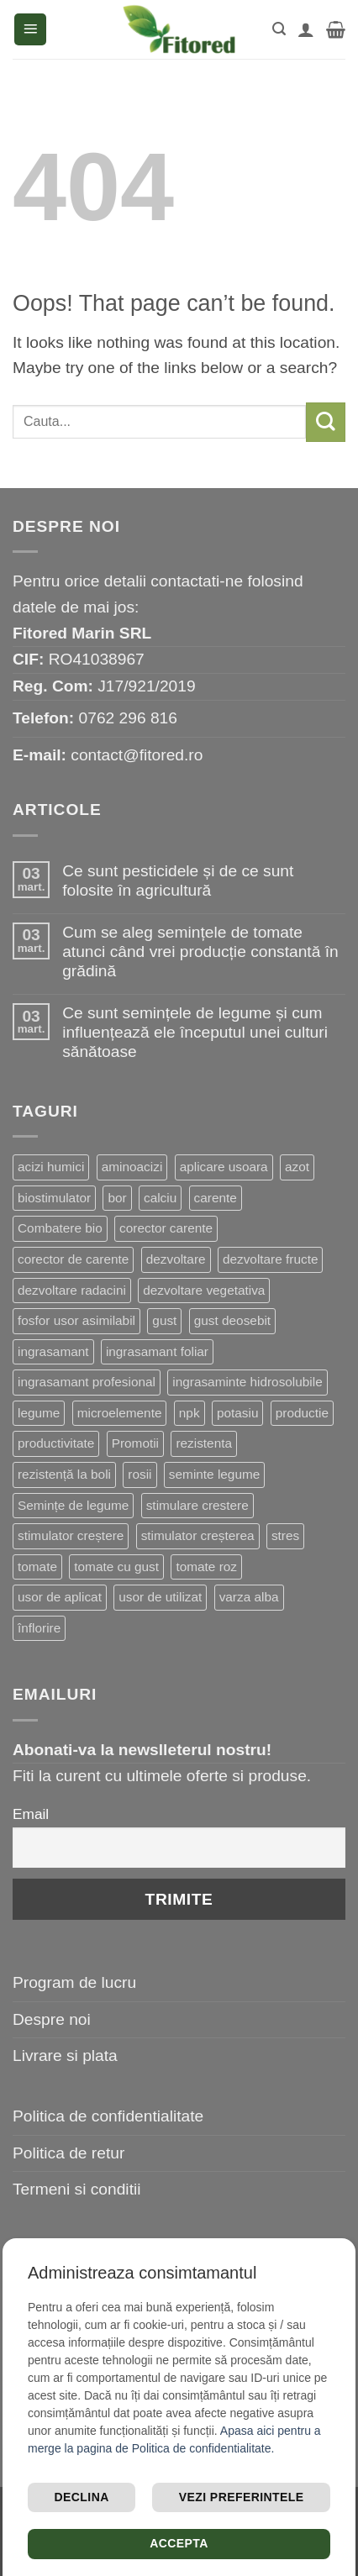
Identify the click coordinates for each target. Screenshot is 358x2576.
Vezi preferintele (241, 2497)
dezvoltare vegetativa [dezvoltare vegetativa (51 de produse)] (204, 1290)
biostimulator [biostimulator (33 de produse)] (54, 1198)
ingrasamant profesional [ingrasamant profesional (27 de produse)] (86, 1382)
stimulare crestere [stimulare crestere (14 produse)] (197, 1505)
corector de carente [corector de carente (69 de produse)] (73, 1259)
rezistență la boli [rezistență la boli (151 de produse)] (64, 1474)
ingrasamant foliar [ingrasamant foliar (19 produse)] (157, 1351)
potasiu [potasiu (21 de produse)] (238, 1413)
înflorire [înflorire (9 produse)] (39, 1628)
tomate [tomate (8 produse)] (37, 1566)
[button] (30, 29)
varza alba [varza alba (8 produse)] (249, 1597)
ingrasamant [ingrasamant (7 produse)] (53, 1351)
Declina (82, 2497)
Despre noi (52, 2019)
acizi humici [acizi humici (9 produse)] (51, 1166)
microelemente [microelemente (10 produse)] (119, 1413)
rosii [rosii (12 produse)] (139, 1474)
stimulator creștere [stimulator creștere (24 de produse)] (71, 1535)
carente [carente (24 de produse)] (215, 1198)
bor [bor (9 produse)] (117, 1198)
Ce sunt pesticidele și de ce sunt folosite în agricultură (177, 880)
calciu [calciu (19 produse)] (160, 1198)
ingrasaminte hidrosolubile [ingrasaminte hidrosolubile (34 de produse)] (247, 1382)
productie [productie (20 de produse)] (302, 1413)
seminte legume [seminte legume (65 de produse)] (214, 1474)
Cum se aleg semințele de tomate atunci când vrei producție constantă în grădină (200, 951)
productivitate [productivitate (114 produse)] (56, 1443)
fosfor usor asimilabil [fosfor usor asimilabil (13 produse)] (76, 1320)
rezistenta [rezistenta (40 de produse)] (204, 1443)
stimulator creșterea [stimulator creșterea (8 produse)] (198, 1535)
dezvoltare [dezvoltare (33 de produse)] (176, 1259)
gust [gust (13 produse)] (164, 1320)
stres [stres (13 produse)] (285, 1535)
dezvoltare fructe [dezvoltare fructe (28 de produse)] (271, 1259)
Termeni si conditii (77, 2189)
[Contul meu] (305, 29)
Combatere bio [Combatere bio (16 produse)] (60, 1228)
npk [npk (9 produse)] (189, 1413)
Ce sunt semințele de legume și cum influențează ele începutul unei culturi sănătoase (195, 1032)
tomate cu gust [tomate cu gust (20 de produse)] (116, 1566)
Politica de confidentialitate (108, 2116)
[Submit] (325, 422)
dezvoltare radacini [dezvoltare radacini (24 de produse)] (72, 1290)
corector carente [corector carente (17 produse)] (166, 1228)
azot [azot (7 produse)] (297, 1166)
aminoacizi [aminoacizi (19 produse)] (132, 1166)
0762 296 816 (128, 718)
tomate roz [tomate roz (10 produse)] (206, 1566)
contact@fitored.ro (137, 755)
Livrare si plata (65, 2055)
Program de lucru (74, 1982)
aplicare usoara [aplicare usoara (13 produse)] (224, 1166)
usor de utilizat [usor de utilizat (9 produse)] (160, 1597)
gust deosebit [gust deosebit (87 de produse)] (232, 1320)
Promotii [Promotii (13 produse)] (135, 1443)
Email (31, 1814)
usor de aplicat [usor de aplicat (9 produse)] (60, 1597)
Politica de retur (68, 2153)
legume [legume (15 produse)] (39, 1413)
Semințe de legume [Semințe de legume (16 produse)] (73, 1505)
